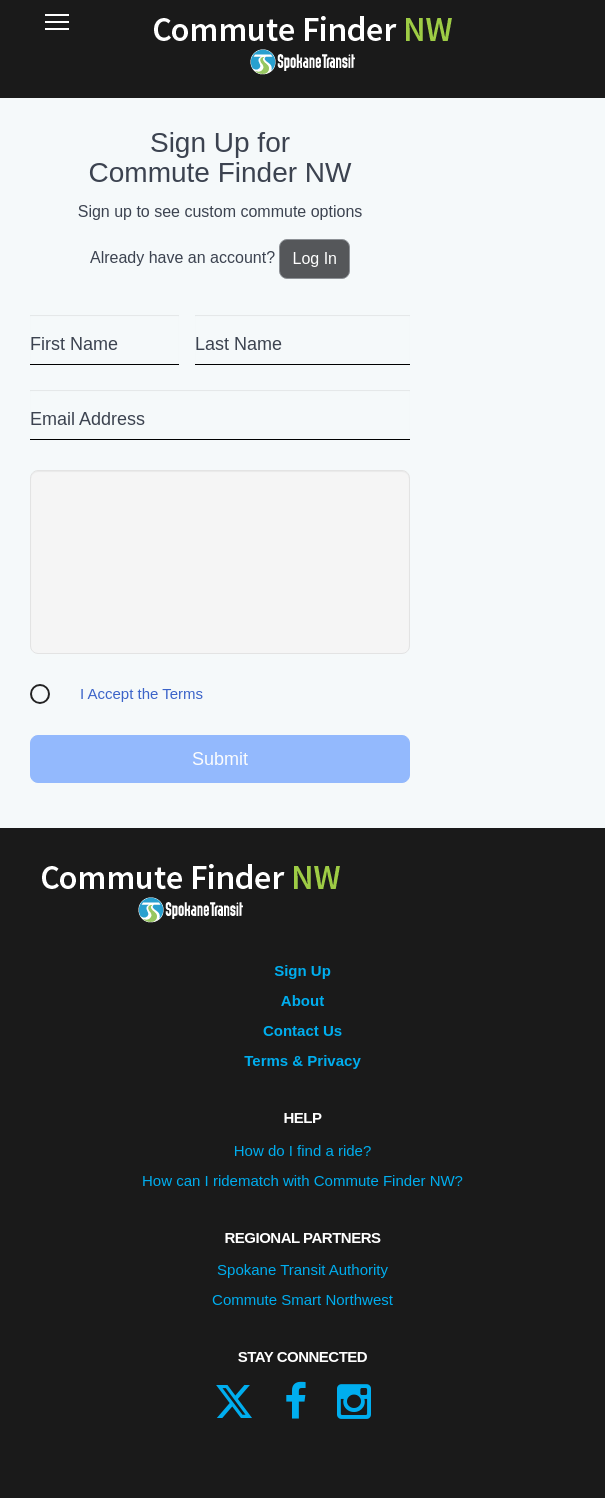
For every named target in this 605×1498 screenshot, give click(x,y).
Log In (314, 258)
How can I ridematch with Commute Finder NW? (302, 1180)
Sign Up (302, 970)
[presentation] (220, 562)
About (302, 1000)
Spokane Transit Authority (302, 1269)
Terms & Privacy (302, 1060)
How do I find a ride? (303, 1150)
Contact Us (302, 1030)
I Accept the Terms (141, 693)
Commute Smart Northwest (302, 1299)
